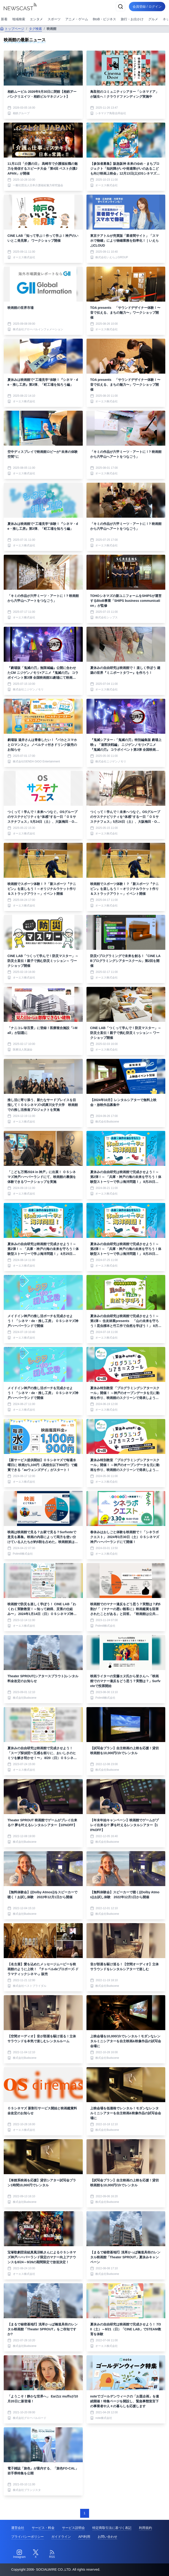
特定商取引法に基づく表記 (111, 2528)
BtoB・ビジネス (104, 19)
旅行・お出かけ (132, 19)
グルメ (153, 19)
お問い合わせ (107, 2536)
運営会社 (17, 2528)
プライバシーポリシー (27, 2536)
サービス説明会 (73, 2528)
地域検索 (18, 19)
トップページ (12, 29)
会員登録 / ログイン (147, 6)
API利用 (84, 2536)
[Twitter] (36, 2554)
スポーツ (54, 19)
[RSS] (52, 2554)
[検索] (120, 6)
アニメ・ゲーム (76, 19)
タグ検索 (35, 29)
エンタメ (36, 19)
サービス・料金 (43, 2528)
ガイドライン (61, 2536)
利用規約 (145, 2528)
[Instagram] (19, 2554)
